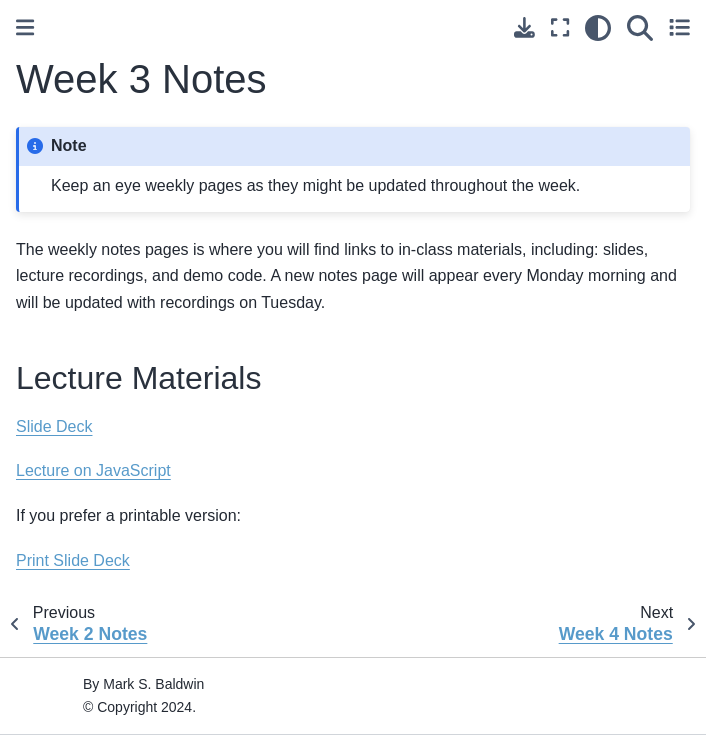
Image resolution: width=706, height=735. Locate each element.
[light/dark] (598, 27)
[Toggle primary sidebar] (25, 27)
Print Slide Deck (73, 560)
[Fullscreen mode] (560, 27)
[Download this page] (524, 27)
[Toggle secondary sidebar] (679, 27)
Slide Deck (54, 426)
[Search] (640, 27)
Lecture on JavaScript (93, 470)
